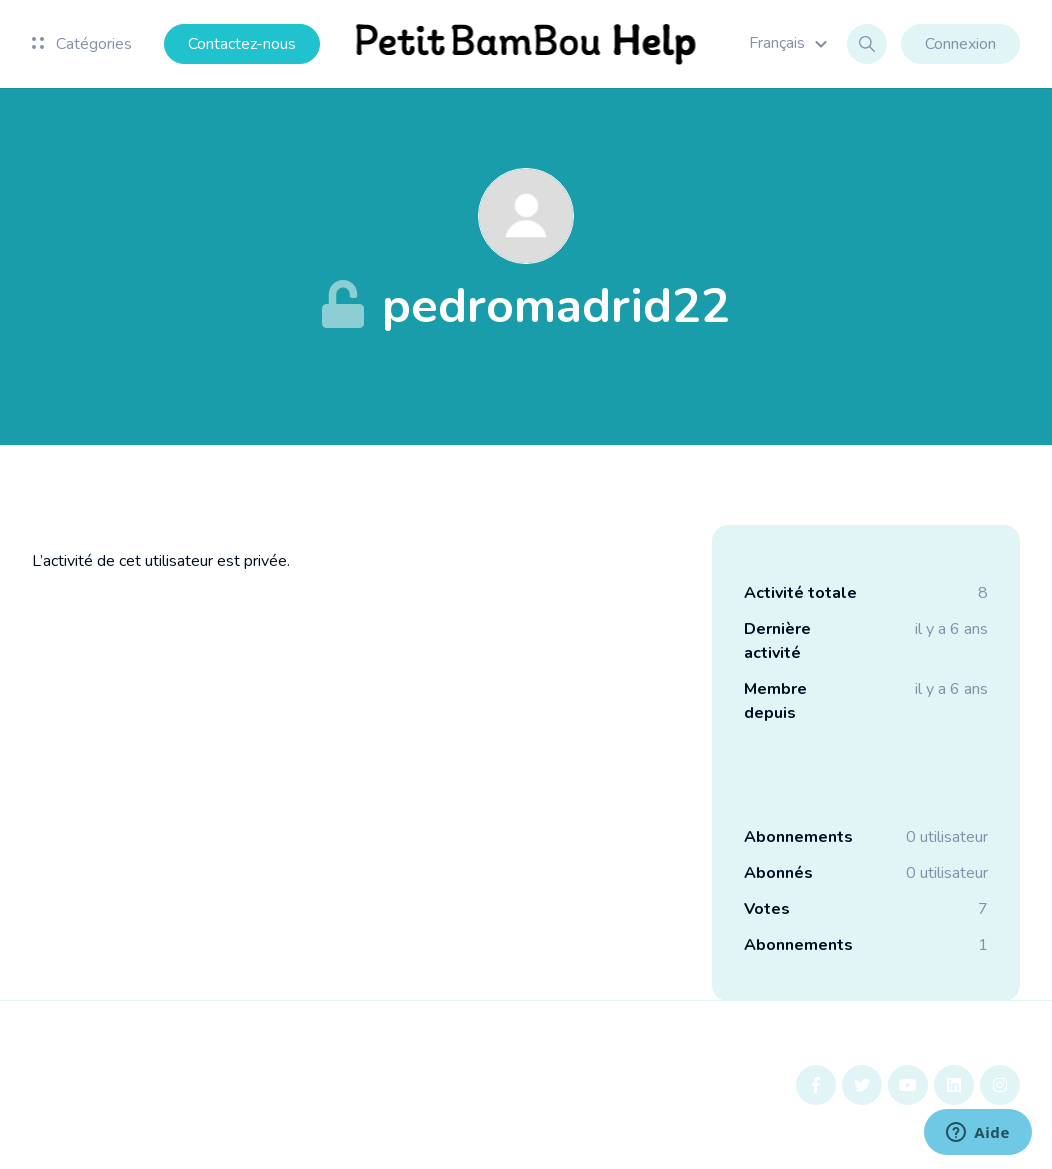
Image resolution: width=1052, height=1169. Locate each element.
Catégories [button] (82, 44)
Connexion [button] (960, 44)
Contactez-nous (242, 44)
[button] (791, 43)
